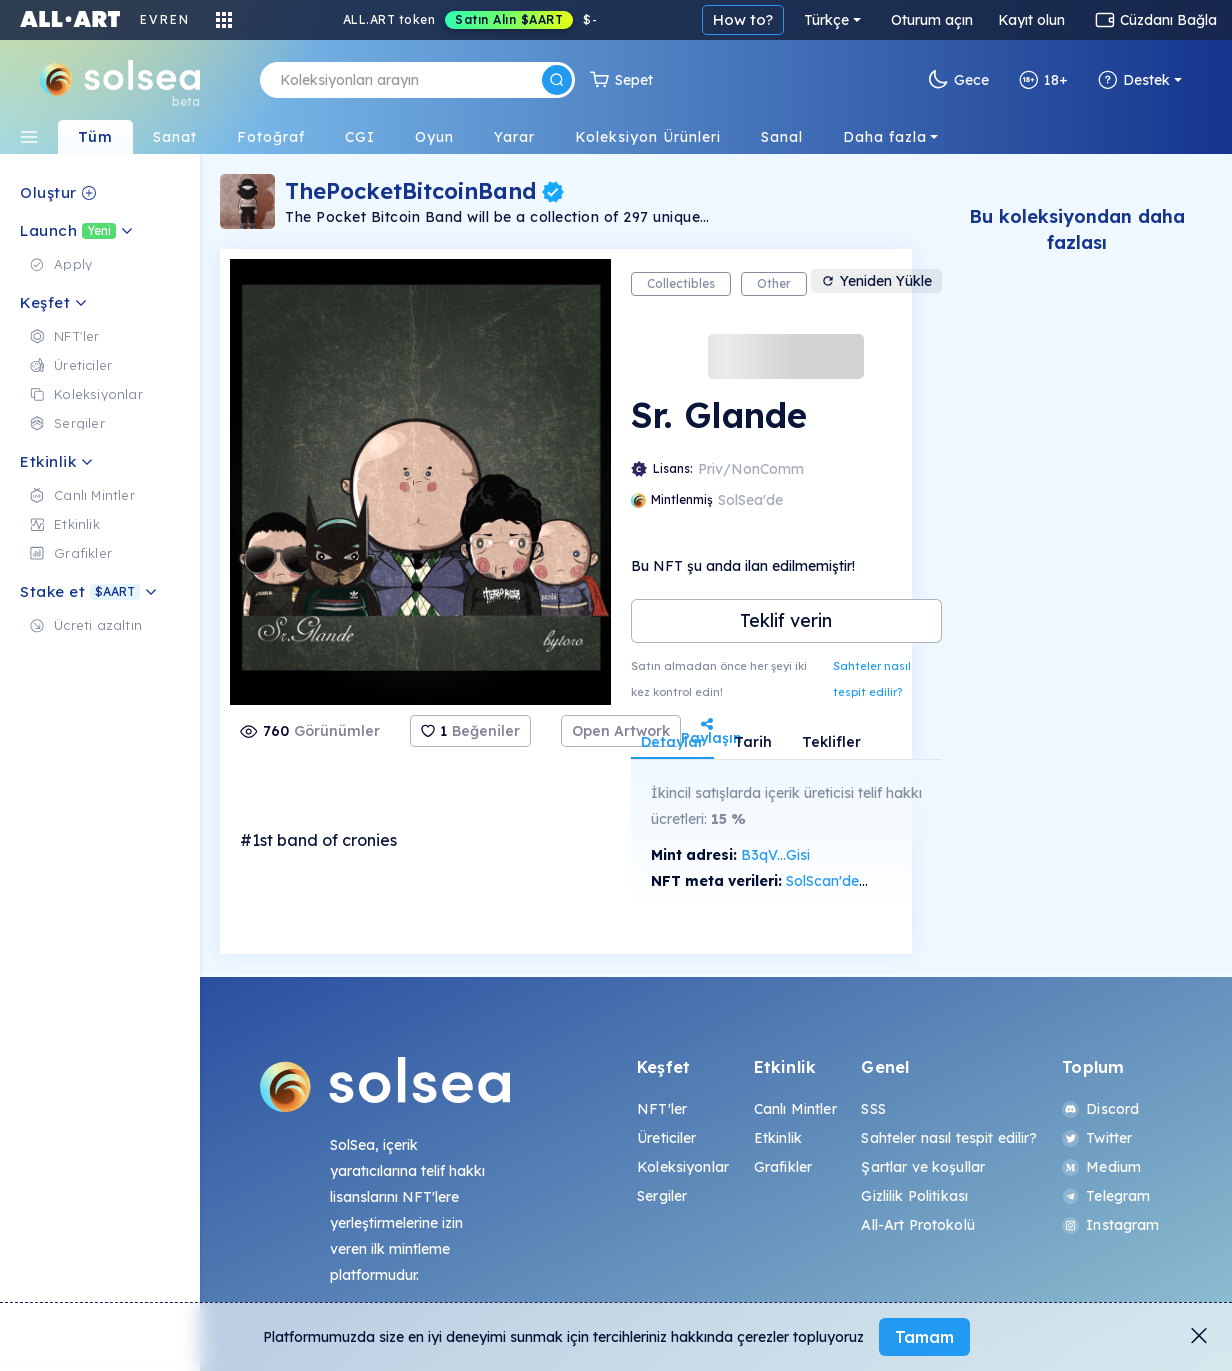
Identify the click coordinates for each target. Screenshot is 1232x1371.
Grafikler (783, 1167)
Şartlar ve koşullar (923, 1167)
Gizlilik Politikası (914, 1196)
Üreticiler (666, 1138)
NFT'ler (662, 1109)
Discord (1100, 1109)
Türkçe (826, 20)
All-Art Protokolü (917, 1225)
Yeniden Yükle (876, 281)
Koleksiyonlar (683, 1167)
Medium (1101, 1167)
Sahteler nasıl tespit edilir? (872, 679)
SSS (873, 1109)
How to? (743, 19)
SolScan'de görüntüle (856, 881)
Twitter (1097, 1138)
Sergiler (662, 1196)
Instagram (1110, 1225)
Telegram (1106, 1196)
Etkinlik (778, 1138)
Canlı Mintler (795, 1109)
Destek (1134, 80)
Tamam (924, 1337)
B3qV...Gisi (775, 855)
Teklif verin (786, 620)
